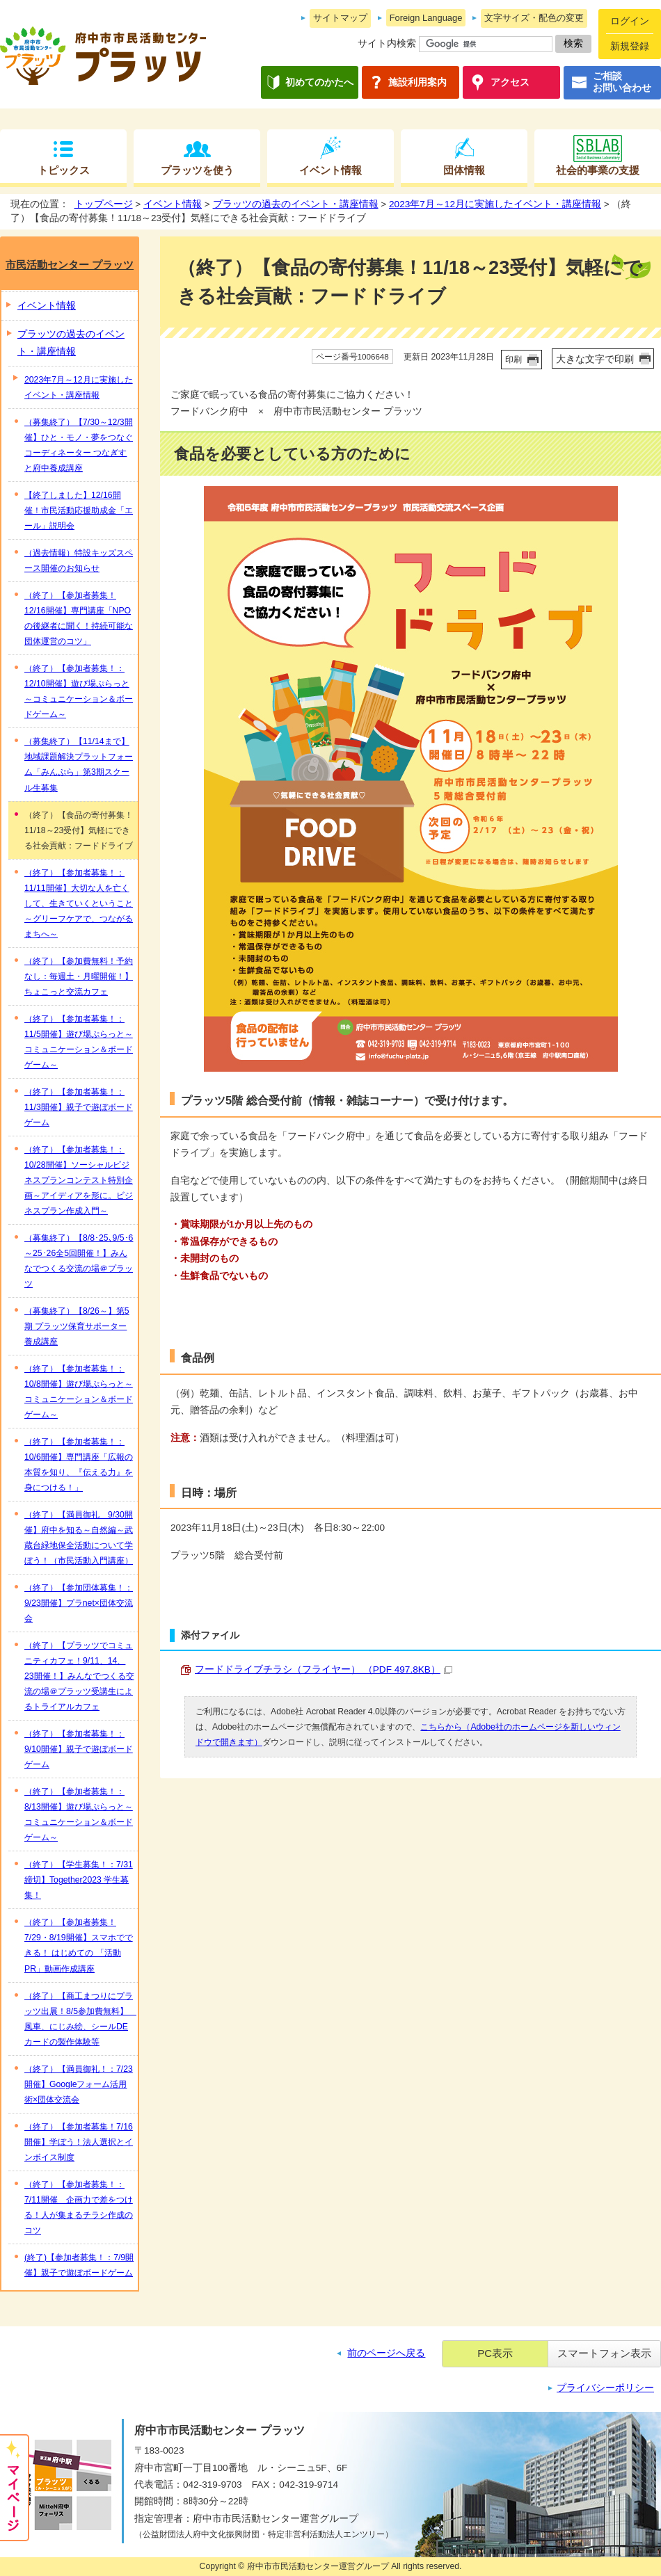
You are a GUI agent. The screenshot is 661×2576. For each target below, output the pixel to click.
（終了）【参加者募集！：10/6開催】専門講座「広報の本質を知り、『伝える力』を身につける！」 (78, 1464)
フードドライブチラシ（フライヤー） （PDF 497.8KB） (323, 1669)
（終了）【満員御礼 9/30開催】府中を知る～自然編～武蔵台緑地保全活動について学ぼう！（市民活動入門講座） (78, 1537)
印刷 (513, 359)
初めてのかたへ (319, 82)
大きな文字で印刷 (595, 359)
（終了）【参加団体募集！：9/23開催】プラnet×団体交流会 (78, 1603)
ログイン (629, 21)
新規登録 (629, 46)
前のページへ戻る (386, 2353)
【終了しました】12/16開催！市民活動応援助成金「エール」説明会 (78, 510)
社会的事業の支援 (597, 170)
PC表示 (495, 2353)
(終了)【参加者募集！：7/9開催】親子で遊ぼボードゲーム (79, 2265)
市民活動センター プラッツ (70, 265)
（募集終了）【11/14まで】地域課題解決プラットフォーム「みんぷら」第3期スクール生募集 (78, 764)
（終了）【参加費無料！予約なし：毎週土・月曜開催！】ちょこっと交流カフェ (78, 976)
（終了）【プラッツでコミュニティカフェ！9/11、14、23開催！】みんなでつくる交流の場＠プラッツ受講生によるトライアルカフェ (79, 1676)
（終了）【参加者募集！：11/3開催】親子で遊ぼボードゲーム (78, 1107)
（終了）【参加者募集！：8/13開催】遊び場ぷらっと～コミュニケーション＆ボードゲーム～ (78, 1814)
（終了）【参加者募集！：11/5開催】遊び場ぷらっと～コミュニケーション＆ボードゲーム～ (78, 1042)
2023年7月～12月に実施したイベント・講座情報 (495, 204)
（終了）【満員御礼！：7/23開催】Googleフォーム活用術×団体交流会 (78, 2084)
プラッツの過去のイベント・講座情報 (296, 204)
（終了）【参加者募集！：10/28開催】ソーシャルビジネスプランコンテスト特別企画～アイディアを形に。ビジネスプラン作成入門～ (78, 1180)
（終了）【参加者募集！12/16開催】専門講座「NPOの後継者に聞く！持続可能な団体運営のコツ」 (78, 618)
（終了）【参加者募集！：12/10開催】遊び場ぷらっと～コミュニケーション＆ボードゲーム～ (78, 691)
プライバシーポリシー (605, 2388)
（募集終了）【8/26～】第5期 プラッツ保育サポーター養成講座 (76, 1326)
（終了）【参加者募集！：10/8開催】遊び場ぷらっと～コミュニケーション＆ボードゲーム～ (78, 1391)
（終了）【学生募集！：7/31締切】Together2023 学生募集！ (78, 1880)
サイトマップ (340, 18)
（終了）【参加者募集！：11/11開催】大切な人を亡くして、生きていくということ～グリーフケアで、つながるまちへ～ (78, 903)
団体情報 (464, 170)
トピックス (64, 170)
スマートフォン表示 (604, 2353)
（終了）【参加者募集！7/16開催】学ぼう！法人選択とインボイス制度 (78, 2142)
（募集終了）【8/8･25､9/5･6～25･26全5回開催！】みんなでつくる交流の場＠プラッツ (78, 1261)
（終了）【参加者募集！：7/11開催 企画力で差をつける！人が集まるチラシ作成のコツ (78, 2207)
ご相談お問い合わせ (622, 82)
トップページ (103, 204)
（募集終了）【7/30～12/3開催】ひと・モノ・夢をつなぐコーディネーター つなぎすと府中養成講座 (78, 445)
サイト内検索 (387, 43)
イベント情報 (330, 170)
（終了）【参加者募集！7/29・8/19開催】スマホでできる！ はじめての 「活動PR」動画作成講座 (78, 1945)
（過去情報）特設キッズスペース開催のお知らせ (78, 560)
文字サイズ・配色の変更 (534, 18)
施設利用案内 (417, 82)
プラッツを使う (197, 170)
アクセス (510, 82)
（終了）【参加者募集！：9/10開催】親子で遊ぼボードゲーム (78, 1749)
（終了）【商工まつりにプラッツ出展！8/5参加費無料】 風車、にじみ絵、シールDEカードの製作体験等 (80, 2019)
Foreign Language (426, 18)
